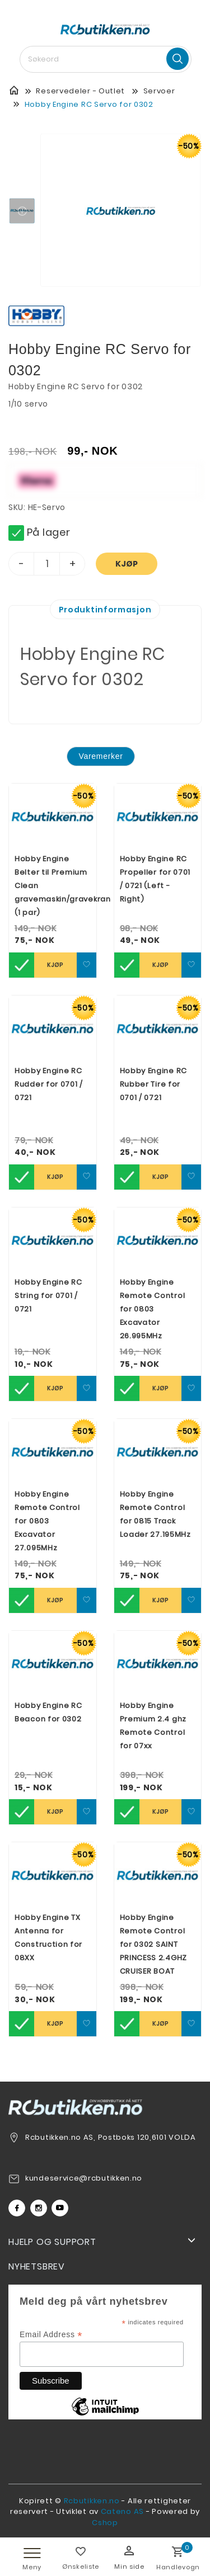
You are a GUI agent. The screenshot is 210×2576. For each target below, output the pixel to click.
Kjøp (126, 563)
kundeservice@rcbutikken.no (83, 2178)
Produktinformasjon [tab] (105, 609)
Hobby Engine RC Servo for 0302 (89, 104)
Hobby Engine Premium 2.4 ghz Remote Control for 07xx (153, 1725)
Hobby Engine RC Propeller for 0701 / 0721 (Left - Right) (155, 878)
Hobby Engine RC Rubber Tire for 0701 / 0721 (154, 1084)
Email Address (51, 2334)
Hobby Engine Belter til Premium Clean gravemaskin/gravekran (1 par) (53, 885)
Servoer (159, 91)
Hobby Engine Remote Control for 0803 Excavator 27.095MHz (47, 1521)
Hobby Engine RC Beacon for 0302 (48, 1712)
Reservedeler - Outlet (80, 91)
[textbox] (106, 59)
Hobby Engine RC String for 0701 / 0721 (48, 1295)
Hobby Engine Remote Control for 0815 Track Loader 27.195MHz (155, 1514)
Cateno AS (122, 2511)
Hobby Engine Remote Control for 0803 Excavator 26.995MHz (152, 1309)
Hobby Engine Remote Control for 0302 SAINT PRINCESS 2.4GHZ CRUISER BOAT (154, 1944)
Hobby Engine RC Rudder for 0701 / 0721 (49, 1084)
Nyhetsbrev (36, 2266)
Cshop (105, 2522)
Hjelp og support (52, 2241)
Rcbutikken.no (92, 2500)
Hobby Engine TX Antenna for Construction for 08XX (48, 1937)
